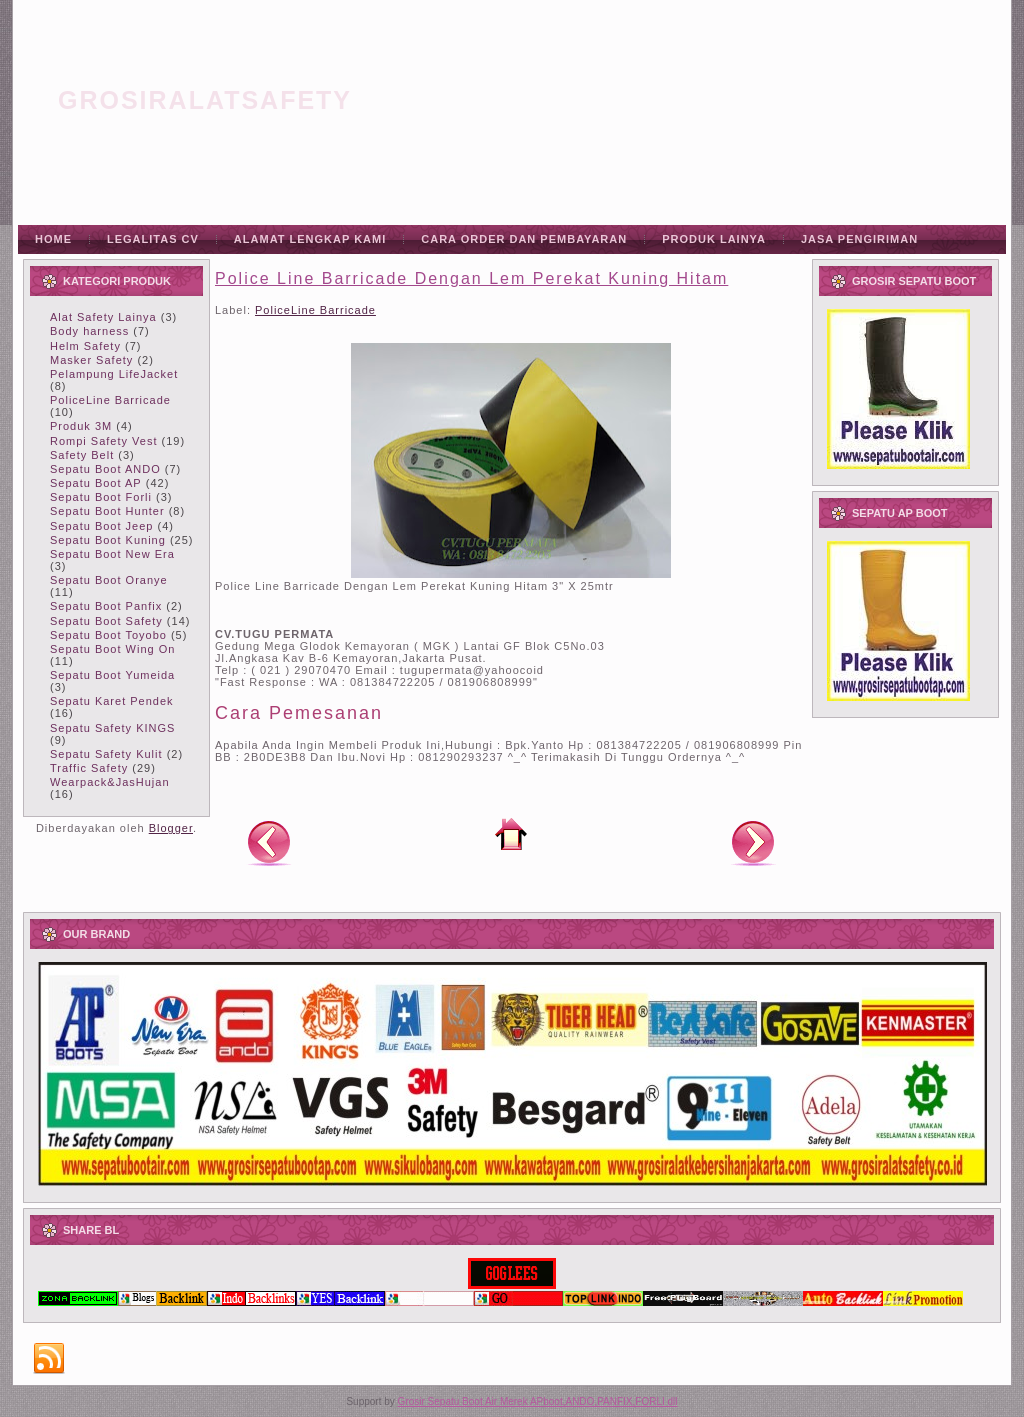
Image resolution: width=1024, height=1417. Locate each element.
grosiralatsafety (205, 100)
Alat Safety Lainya (103, 317)
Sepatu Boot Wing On (112, 649)
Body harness (89, 331)
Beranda (511, 834)
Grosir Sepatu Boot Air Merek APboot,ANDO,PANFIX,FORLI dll (538, 1401)
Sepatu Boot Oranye (109, 580)
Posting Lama (753, 842)
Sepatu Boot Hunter (107, 511)
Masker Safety (91, 360)
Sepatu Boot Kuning (108, 540)
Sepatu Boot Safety (106, 621)
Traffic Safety (89, 768)
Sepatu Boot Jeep (101, 526)
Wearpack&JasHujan (110, 782)
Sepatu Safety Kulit (106, 754)
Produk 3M (81, 426)
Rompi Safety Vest (104, 441)
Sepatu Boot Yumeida (112, 675)
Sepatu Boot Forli (101, 497)
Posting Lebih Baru (269, 842)
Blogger (171, 828)
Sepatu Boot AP (96, 483)
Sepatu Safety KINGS (112, 728)
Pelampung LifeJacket (114, 374)
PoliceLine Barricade (110, 400)
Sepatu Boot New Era (112, 554)
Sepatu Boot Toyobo (108, 635)
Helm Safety (85, 346)
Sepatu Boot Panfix (106, 606)
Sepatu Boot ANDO (105, 469)
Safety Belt (82, 455)
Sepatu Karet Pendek (112, 701)
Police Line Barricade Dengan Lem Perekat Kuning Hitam (471, 278)
